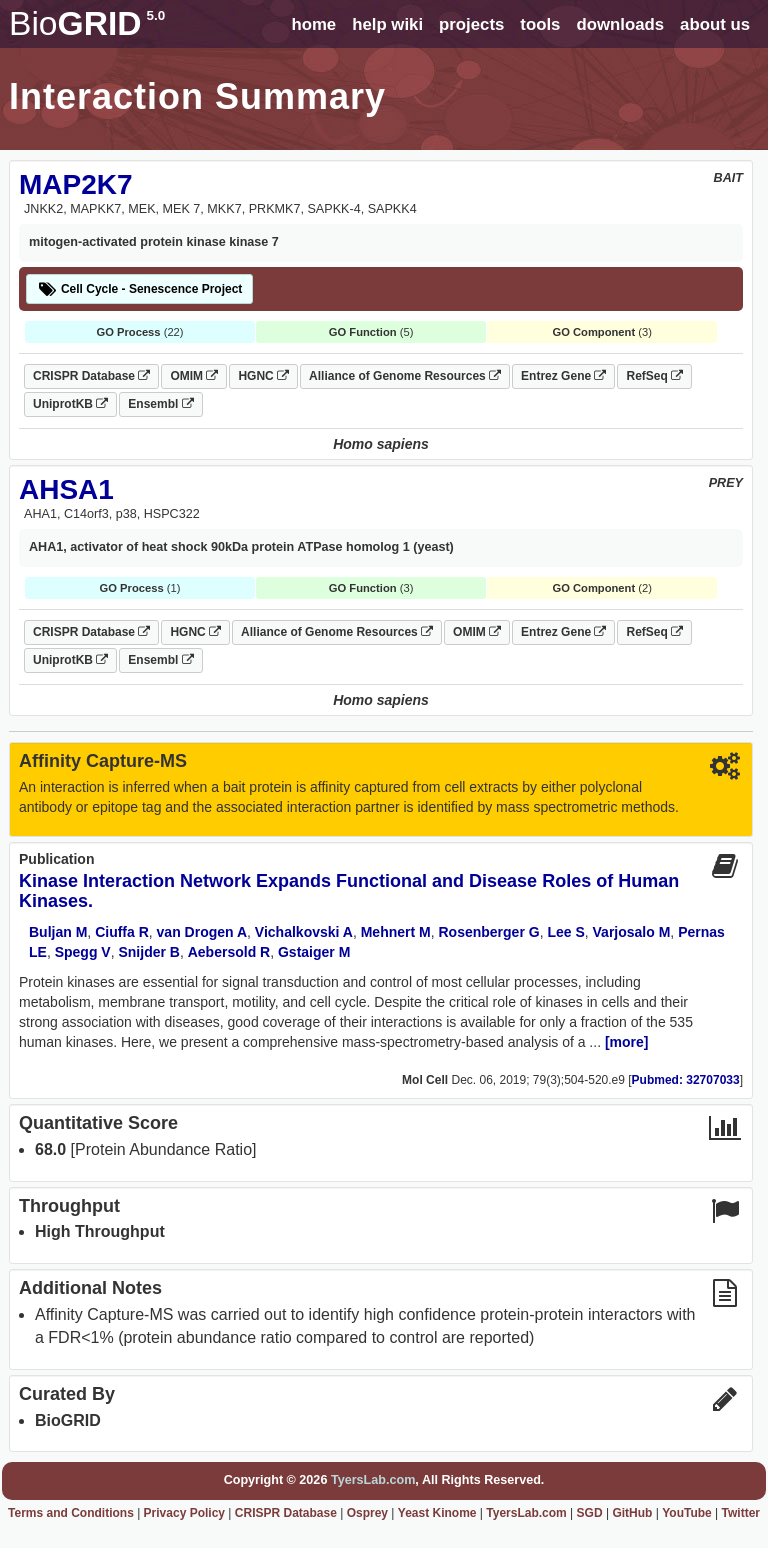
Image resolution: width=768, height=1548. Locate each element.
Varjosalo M (632, 932)
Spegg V (83, 952)
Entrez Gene (563, 376)
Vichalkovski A (304, 932)
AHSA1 (66, 489)
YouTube (687, 1513)
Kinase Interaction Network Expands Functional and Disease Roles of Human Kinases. (349, 891)
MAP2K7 (76, 184)
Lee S (565, 932)
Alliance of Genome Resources (405, 376)
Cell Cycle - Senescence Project (139, 289)
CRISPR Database (91, 376)
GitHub (632, 1513)
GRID (87, 23)
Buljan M (58, 932)
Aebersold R (229, 952)
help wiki (387, 24)
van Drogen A (202, 932)
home (313, 24)
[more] (627, 1042)
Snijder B (148, 952)
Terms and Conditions (71, 1513)
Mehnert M (396, 932)
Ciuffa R (122, 932)
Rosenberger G (488, 932)
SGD (590, 1513)
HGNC (263, 376)
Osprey (367, 1513)
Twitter (741, 1513)
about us (715, 24)
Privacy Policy (184, 1513)
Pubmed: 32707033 (686, 1080)
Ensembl (160, 404)
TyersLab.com (373, 1480)
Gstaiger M (314, 952)
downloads (620, 24)
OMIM (194, 376)
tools (540, 24)
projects (471, 24)
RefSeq (654, 376)
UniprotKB (70, 404)
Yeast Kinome (437, 1513)
